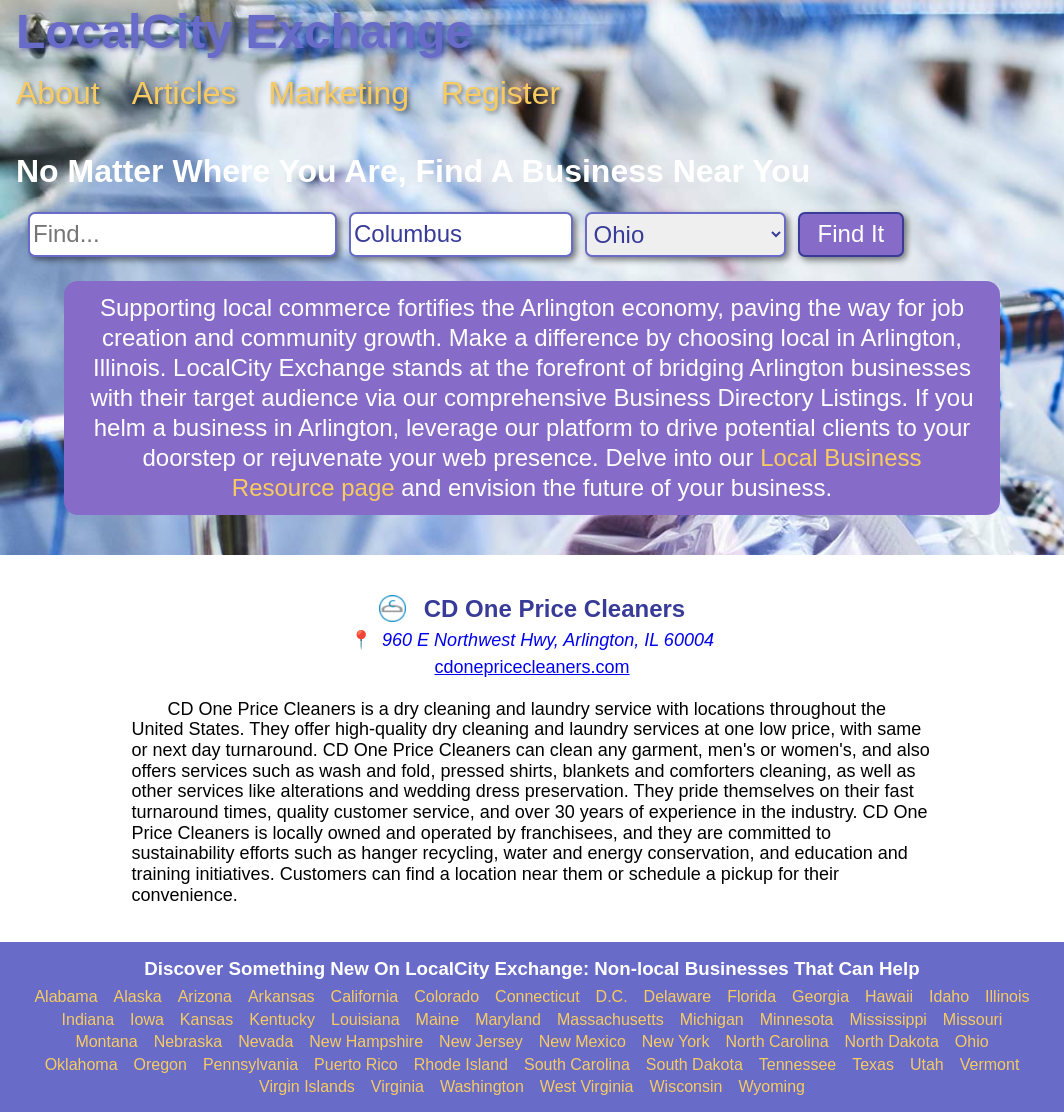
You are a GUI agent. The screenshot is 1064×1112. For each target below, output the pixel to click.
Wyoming (771, 1086)
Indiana (88, 1019)
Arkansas (281, 996)
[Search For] (182, 234)
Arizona (205, 996)
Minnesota (797, 1019)
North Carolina (776, 1041)
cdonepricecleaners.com (531, 667)
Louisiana (365, 1019)
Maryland (508, 1019)
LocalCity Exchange (244, 31)
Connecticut (537, 996)
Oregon (160, 1064)
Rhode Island (461, 1064)
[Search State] (685, 234)
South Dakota (694, 1064)
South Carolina (577, 1064)
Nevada (265, 1041)
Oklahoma (81, 1064)
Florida (751, 996)
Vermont (990, 1064)
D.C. (612, 996)
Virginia (397, 1086)
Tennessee (797, 1064)
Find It (851, 233)
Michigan (712, 1019)
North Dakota (892, 1041)
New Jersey (481, 1041)
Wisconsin (685, 1086)
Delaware (678, 996)
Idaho (949, 996)
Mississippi (888, 1019)
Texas (873, 1064)
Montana (106, 1041)
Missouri (973, 1019)
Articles (184, 93)
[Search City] (461, 234)
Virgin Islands (307, 1086)
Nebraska (188, 1041)
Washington (482, 1086)
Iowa (147, 1019)
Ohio (972, 1041)
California (365, 996)
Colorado (446, 996)
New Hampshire (366, 1041)
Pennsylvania (250, 1064)
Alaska (138, 996)
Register (500, 93)
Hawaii (889, 996)
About (58, 93)
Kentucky (282, 1019)
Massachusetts (610, 1019)
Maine (438, 1019)
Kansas (206, 1019)
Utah (927, 1064)
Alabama (65, 996)
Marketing (339, 93)
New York (676, 1041)
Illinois (1007, 996)
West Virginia (587, 1086)
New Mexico (582, 1041)
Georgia (820, 996)
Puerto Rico (356, 1064)
